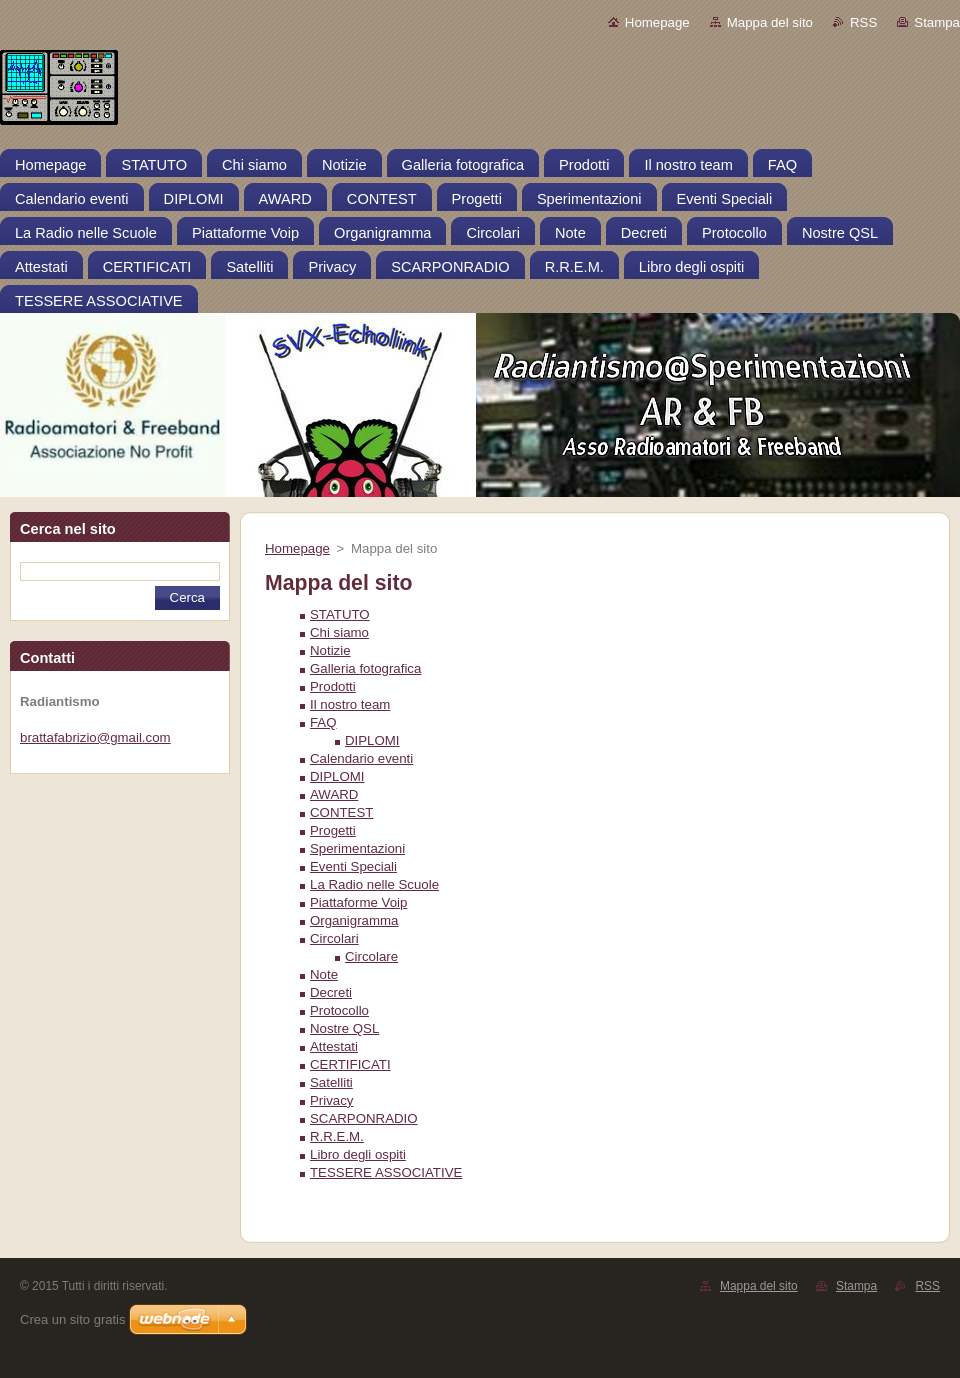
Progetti (333, 830)
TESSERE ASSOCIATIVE (386, 1172)
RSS (863, 22)
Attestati (334, 1046)
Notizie (330, 650)
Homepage (657, 22)
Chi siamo (339, 632)
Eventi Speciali (353, 866)
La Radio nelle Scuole (374, 884)
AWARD (334, 794)
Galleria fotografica (365, 668)
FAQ (323, 722)
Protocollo (339, 1010)
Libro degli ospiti (358, 1154)
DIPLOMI (372, 740)
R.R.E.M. (337, 1136)
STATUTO (340, 614)
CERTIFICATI (350, 1064)
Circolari (334, 938)
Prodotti (333, 686)
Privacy (332, 1100)
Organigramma (354, 920)
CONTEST (341, 812)
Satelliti (331, 1082)
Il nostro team (350, 704)
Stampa (937, 22)
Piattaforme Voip (358, 902)
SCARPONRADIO (364, 1118)
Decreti (331, 992)
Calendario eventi (361, 758)
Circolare (371, 956)
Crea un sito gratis (73, 1319)
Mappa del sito (770, 22)
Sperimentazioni (357, 848)
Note (324, 974)
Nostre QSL (344, 1028)
